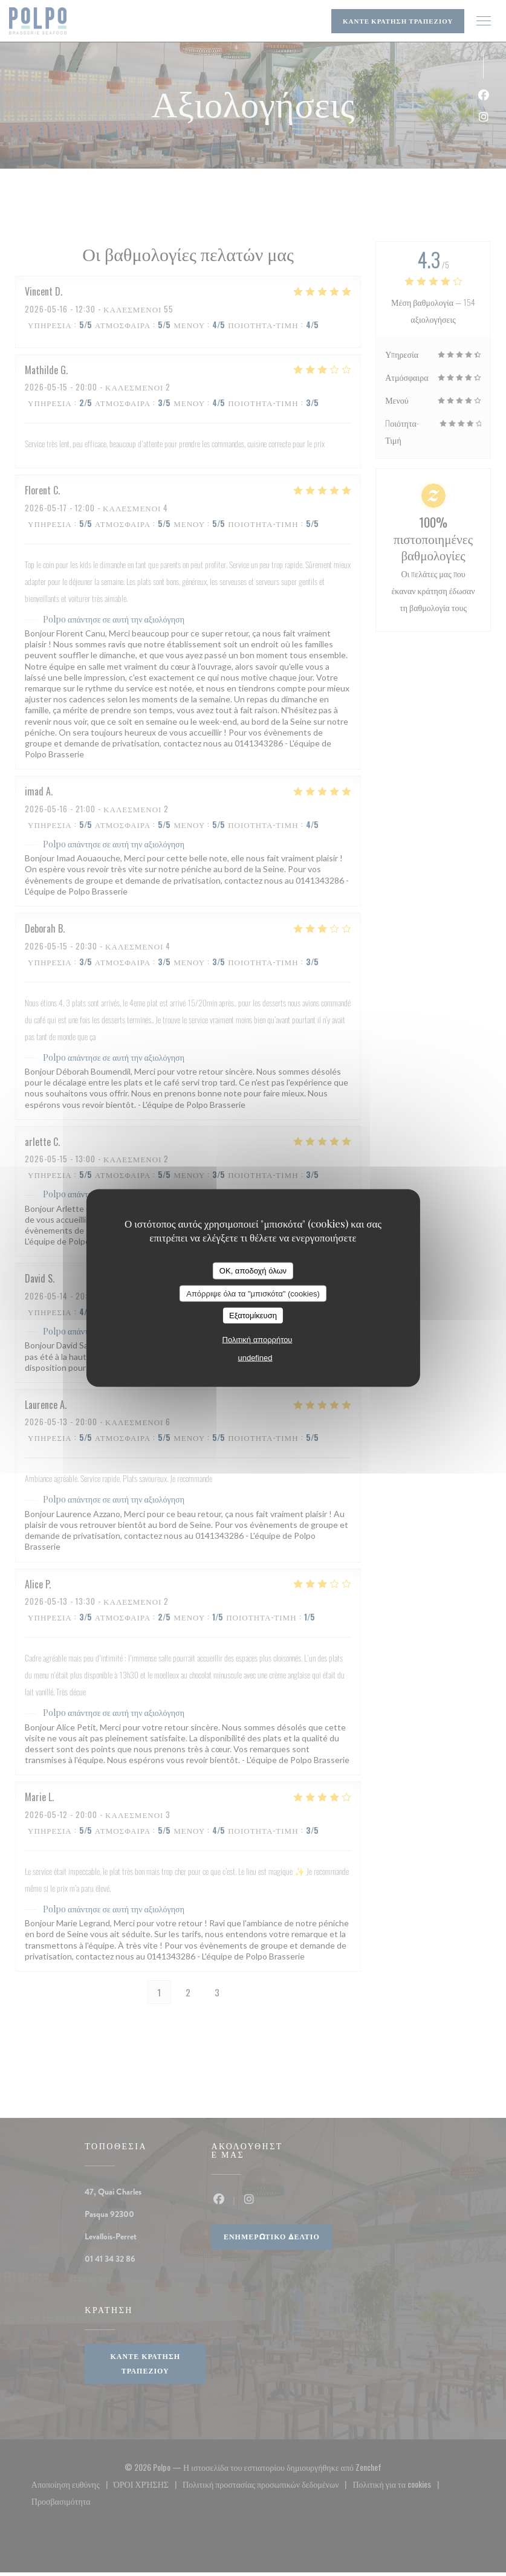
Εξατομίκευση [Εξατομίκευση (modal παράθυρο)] (253, 1315)
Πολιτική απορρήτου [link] (257, 1339)
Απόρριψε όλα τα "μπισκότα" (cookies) (253, 1293)
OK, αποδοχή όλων (253, 1270)
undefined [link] (255, 1357)
